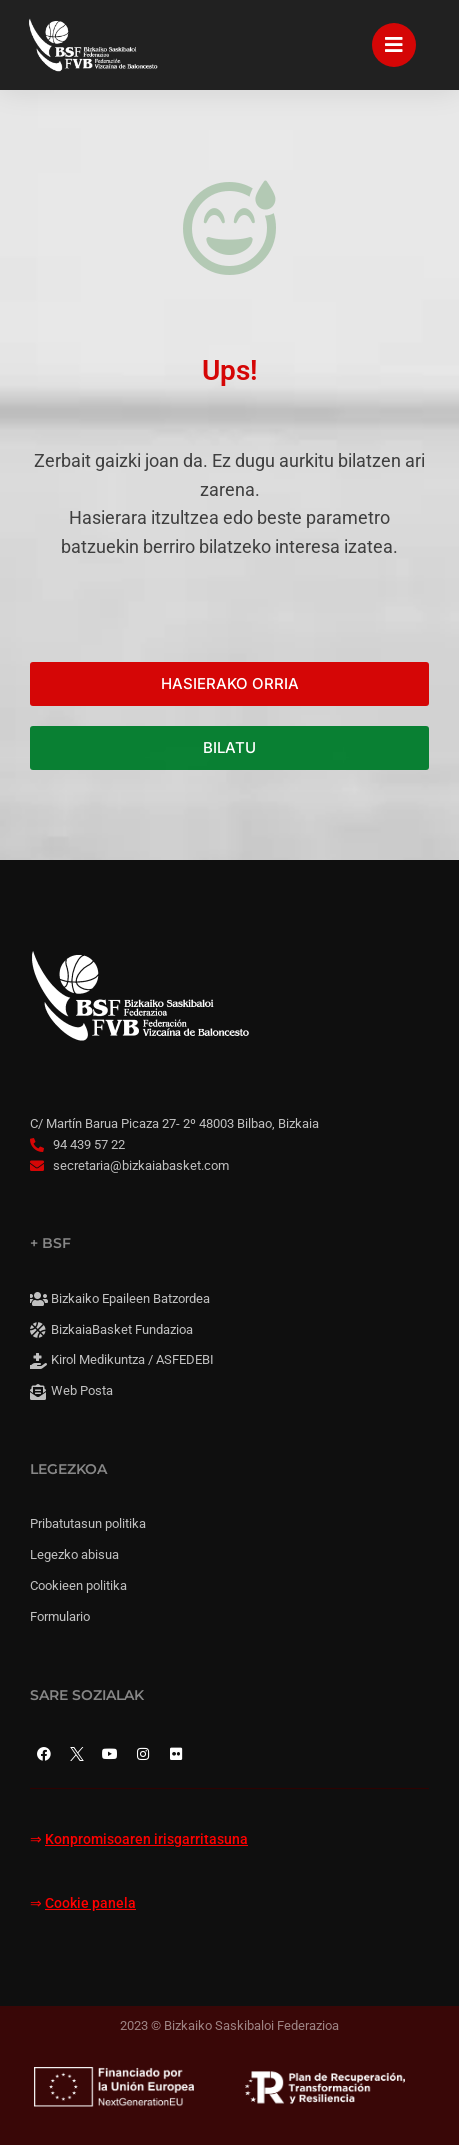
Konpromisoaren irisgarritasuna (146, 1839)
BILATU (229, 747)
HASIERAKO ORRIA (230, 683)
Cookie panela (90, 1903)
